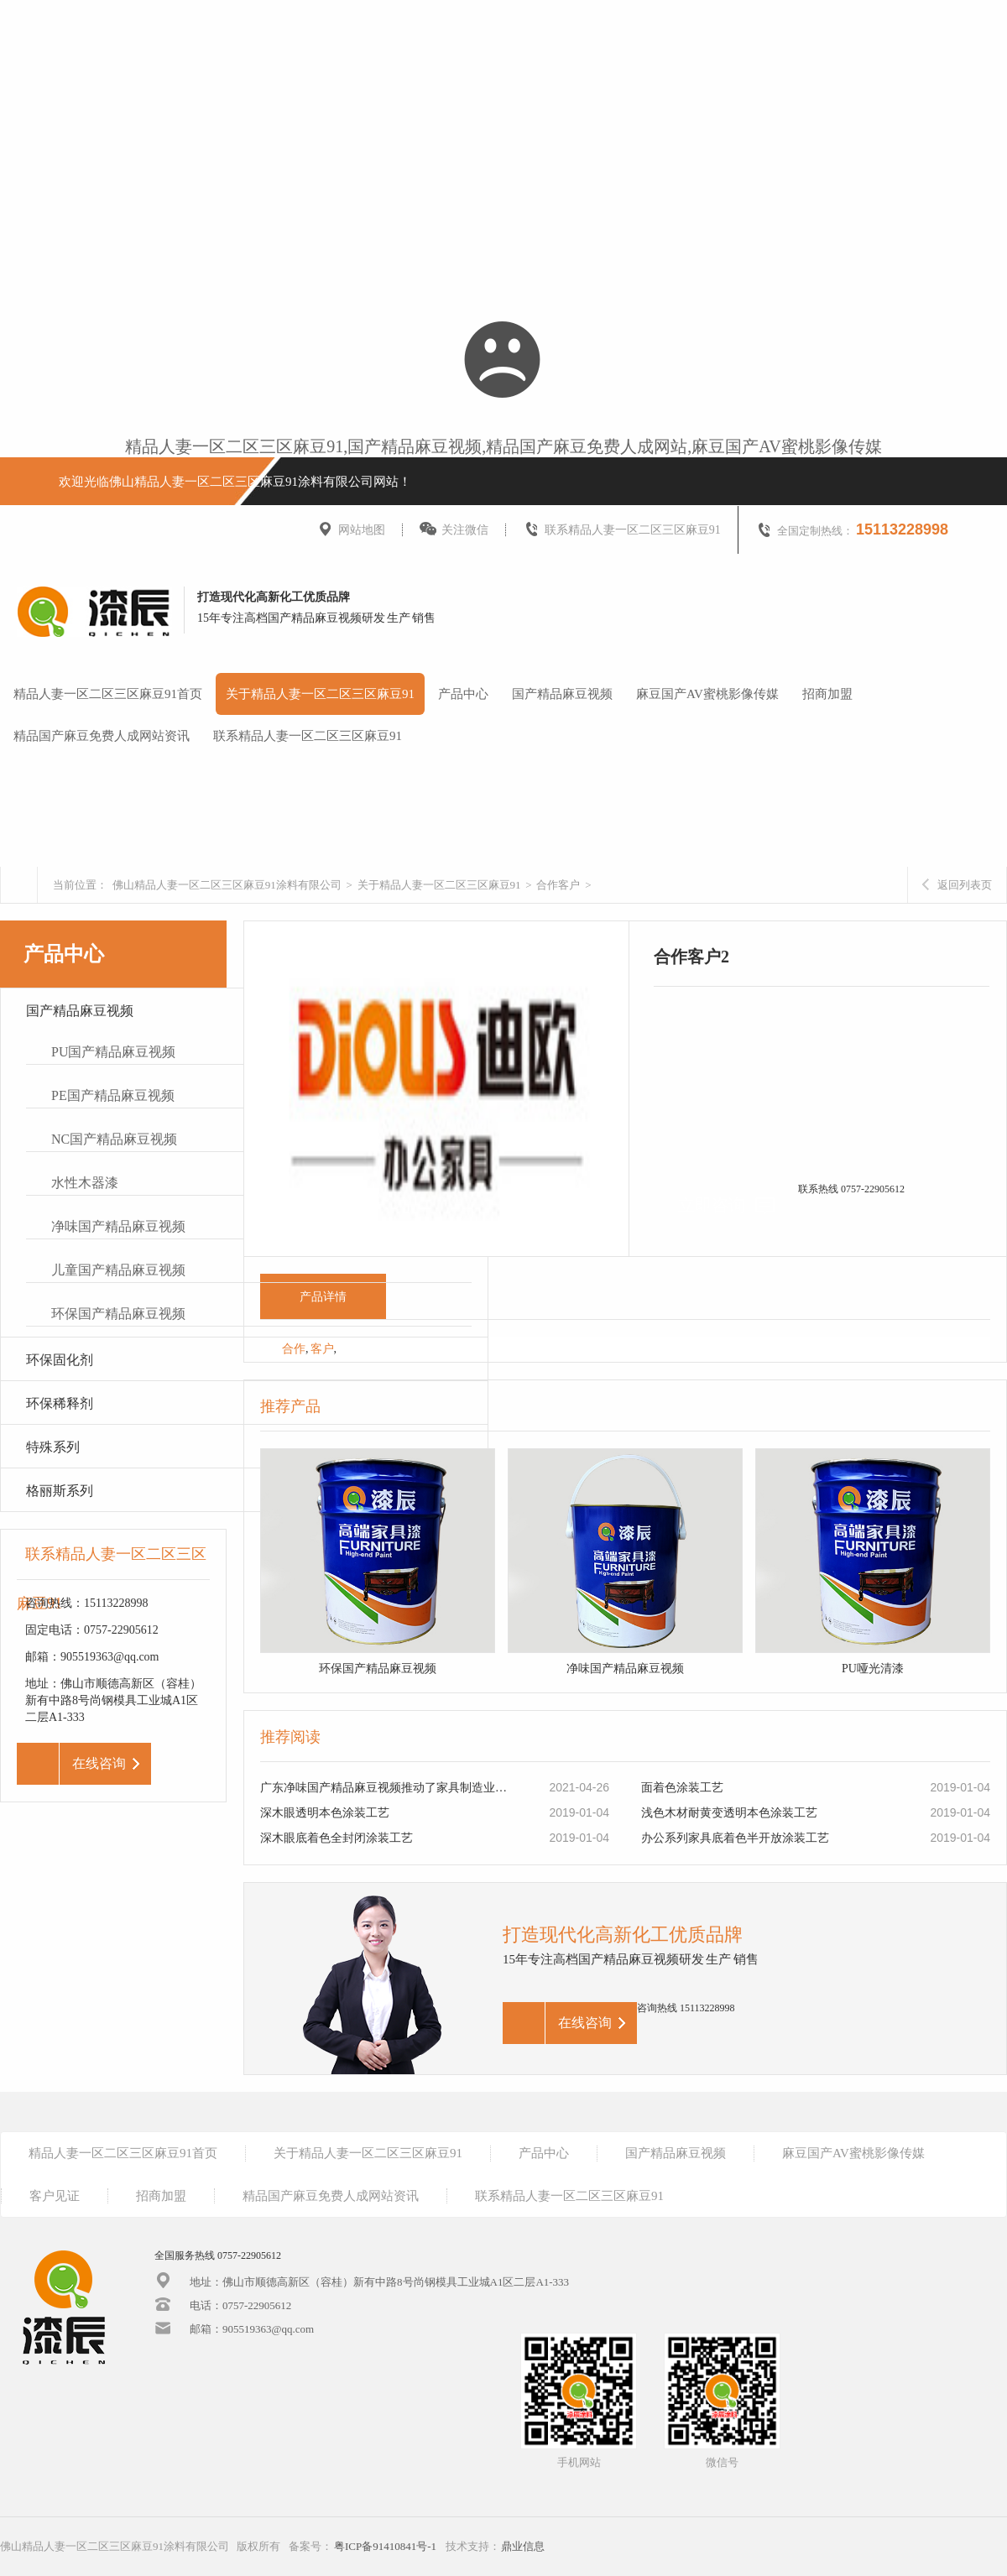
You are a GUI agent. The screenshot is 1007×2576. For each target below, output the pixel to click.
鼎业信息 (523, 2546)
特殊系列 (53, 1447)
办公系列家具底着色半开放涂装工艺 (735, 1838)
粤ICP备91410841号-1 (385, 2546)
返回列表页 (957, 885)
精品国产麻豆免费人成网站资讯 (101, 736)
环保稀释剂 (59, 1403)
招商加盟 (827, 694)
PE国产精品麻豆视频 (113, 1095)
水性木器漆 (84, 1183)
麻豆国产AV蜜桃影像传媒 (707, 694)
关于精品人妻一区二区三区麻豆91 (320, 694)
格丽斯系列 (59, 1491)
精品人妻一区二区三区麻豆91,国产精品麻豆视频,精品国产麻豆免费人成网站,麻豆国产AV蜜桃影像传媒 (503, 446)
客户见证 (54, 2196)
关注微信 (454, 530)
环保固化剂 (59, 1360)
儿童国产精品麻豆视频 (118, 1270)
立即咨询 (726, 1205)
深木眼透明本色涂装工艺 (324, 1813)
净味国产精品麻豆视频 (118, 1226)
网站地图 (350, 530)
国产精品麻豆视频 (562, 694)
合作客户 (558, 885)
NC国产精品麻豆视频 (114, 1139)
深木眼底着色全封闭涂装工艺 (336, 1838)
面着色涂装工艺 (682, 1787)
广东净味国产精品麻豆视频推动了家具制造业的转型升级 (387, 1787)
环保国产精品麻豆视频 (118, 1313)
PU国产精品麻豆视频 (113, 1052)
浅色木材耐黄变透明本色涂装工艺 (729, 1813)
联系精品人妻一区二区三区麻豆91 (622, 530)
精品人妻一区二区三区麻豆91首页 (107, 694)
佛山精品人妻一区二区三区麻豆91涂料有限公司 (227, 885)
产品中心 (463, 694)
